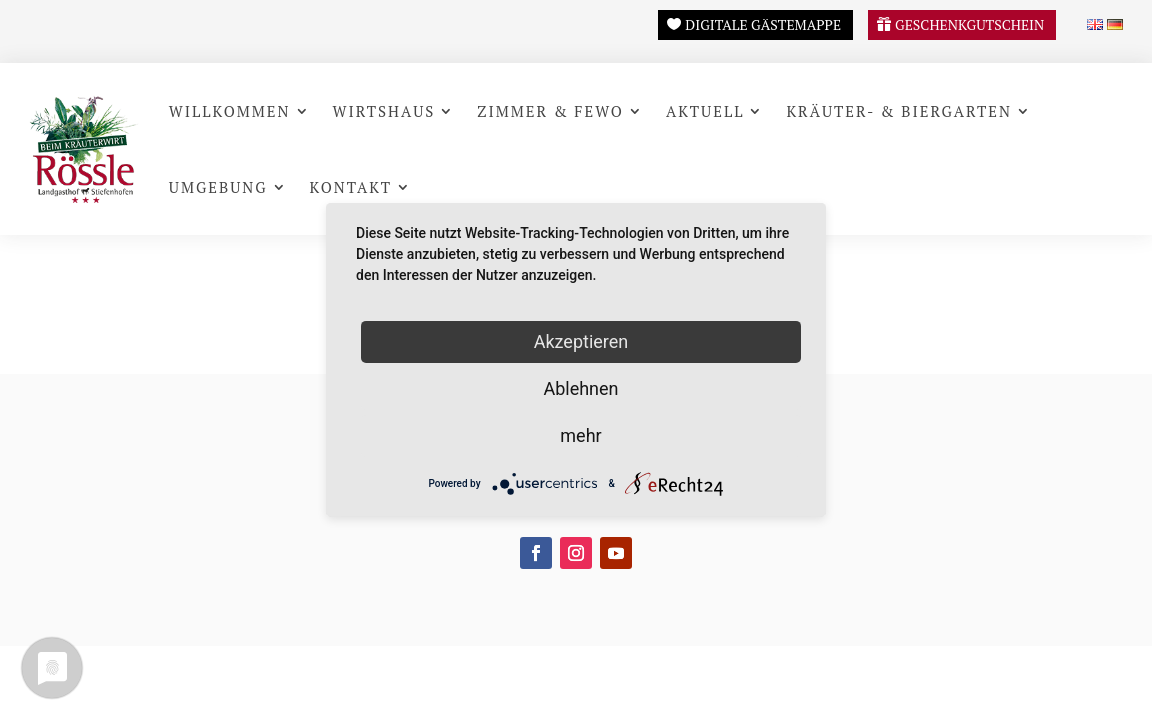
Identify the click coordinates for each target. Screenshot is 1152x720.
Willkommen (230, 111)
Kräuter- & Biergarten (899, 111)
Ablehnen (580, 388)
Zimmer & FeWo (550, 111)
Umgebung (218, 187)
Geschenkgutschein (969, 24)
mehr (580, 435)
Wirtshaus (384, 111)
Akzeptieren (581, 341)
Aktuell (705, 111)
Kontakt (351, 187)
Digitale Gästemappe (763, 24)
